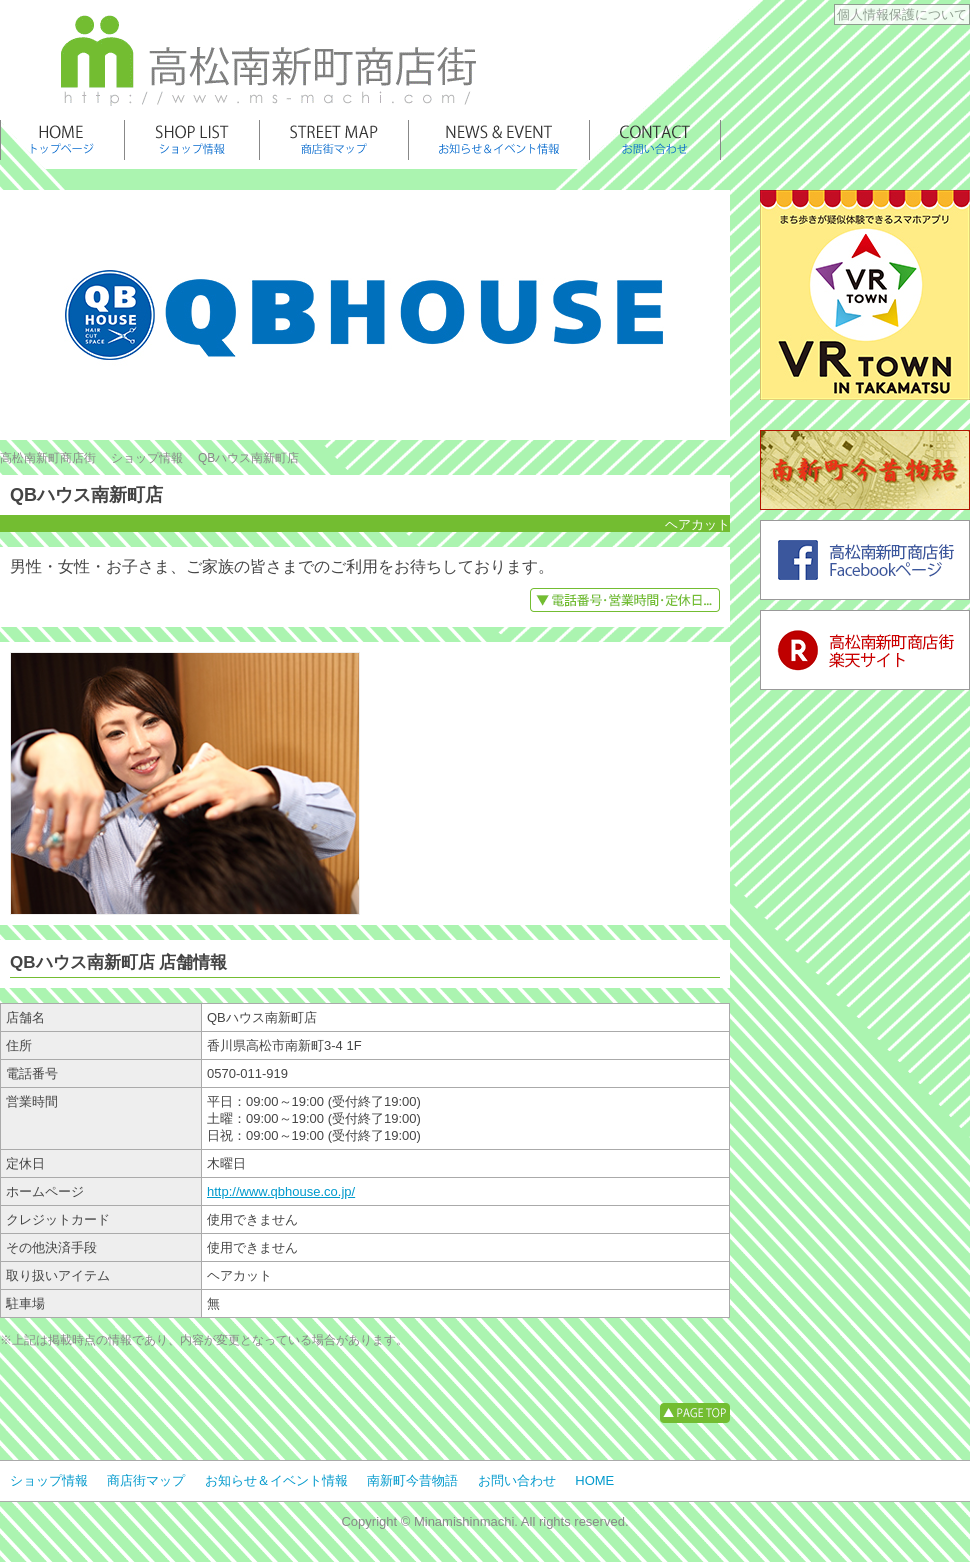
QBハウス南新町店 (248, 458)
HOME (594, 1480)
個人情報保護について (902, 14)
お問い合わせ (517, 1480)
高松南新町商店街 (48, 458)
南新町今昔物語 (412, 1480)
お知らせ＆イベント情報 (276, 1480)
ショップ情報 (147, 458)
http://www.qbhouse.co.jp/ (281, 1191)
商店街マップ (146, 1480)
